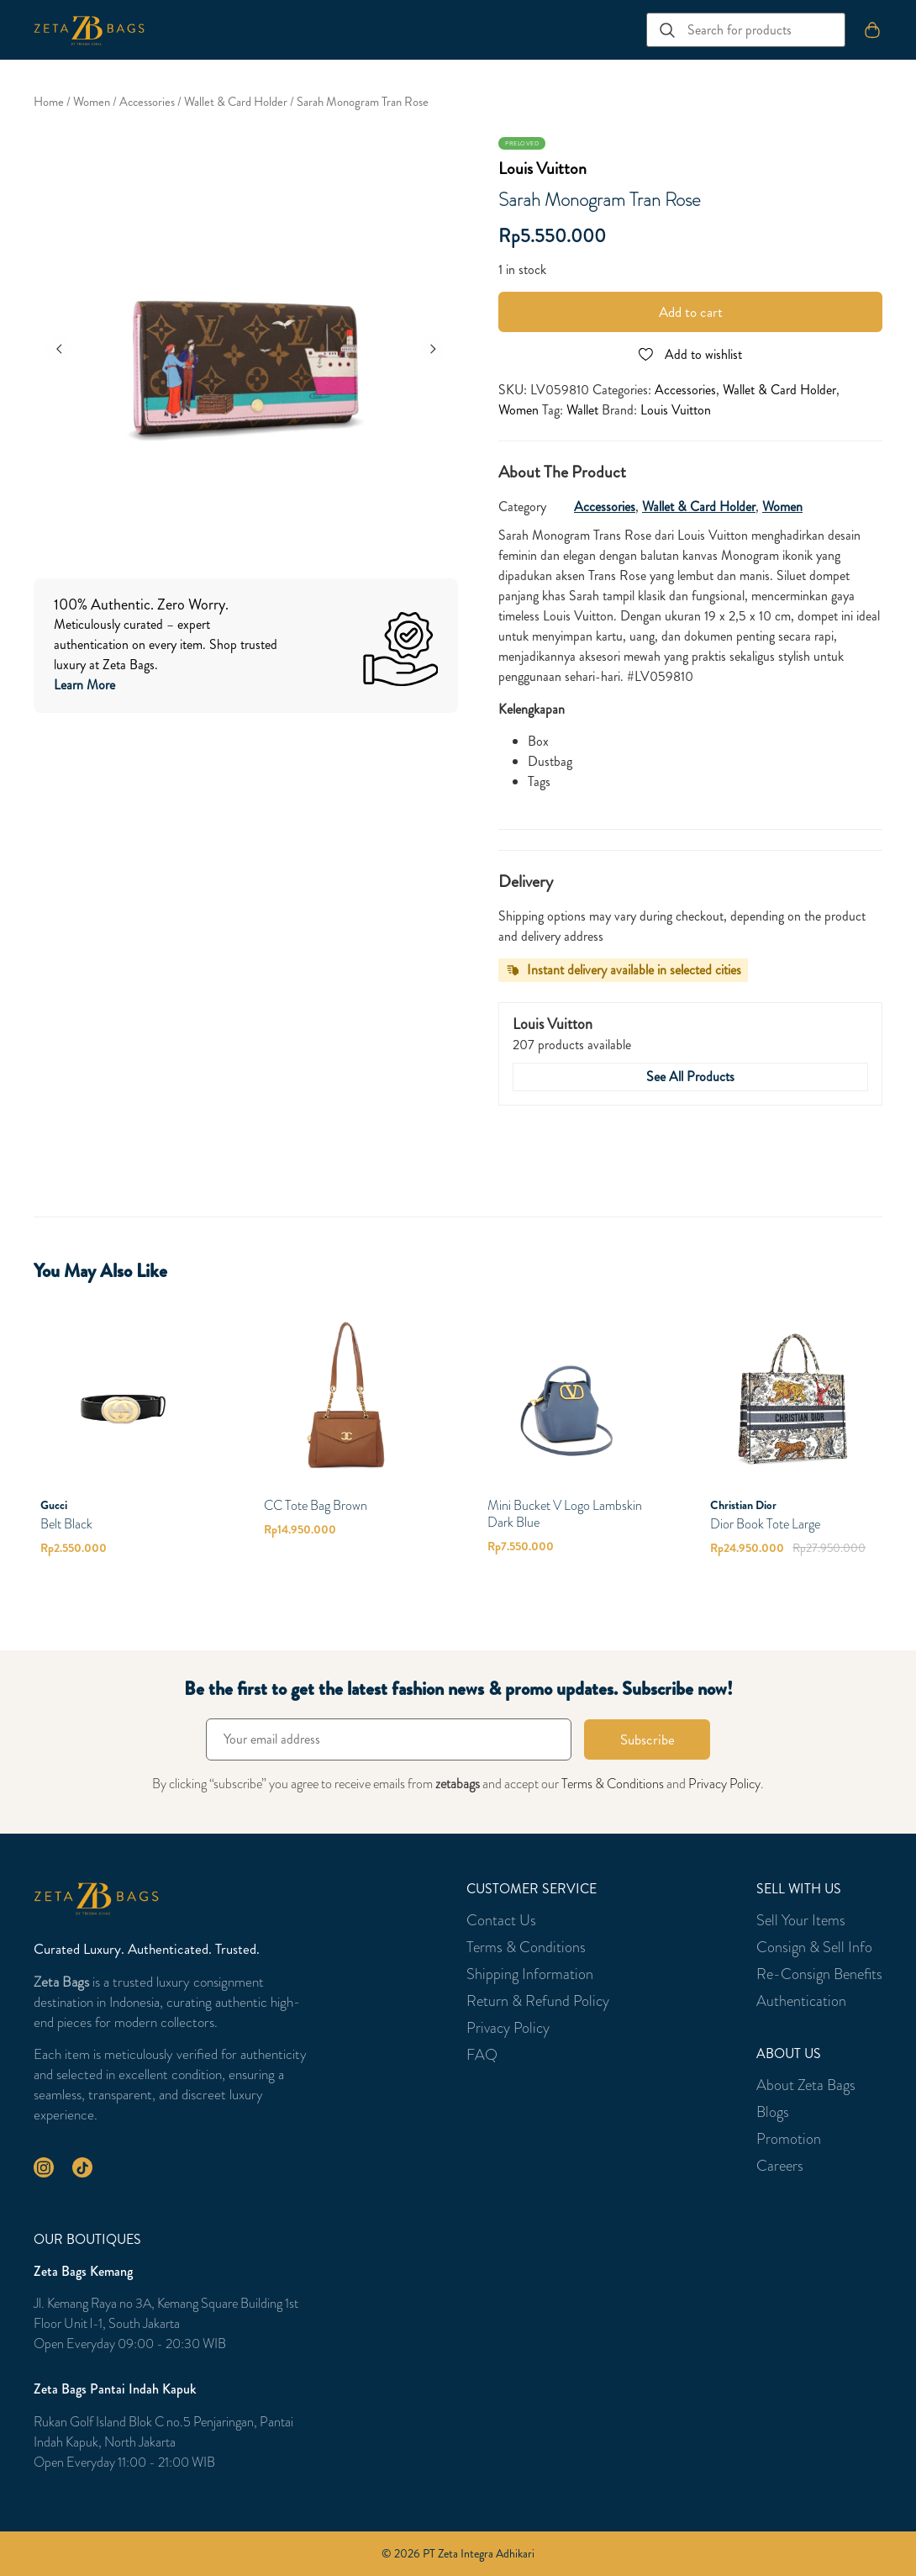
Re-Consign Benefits (819, 1974)
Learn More (84, 684)
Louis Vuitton (542, 168)
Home (49, 102)
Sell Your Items (800, 1920)
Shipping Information (529, 1974)
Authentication (801, 2001)
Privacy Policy (724, 1783)
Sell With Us (798, 1889)
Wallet (582, 410)
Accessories (147, 102)
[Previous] (58, 349)
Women (91, 102)
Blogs (772, 2112)
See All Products (690, 1076)
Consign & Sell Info (814, 1947)
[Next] (432, 349)
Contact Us (501, 1920)
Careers (779, 2166)
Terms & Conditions (612, 1783)
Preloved (522, 144)
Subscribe (647, 1739)
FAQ (481, 2055)
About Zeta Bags (805, 2085)
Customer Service (531, 1889)
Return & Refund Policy (537, 2001)
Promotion (788, 2139)
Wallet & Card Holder (235, 102)
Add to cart (691, 312)
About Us (788, 2053)
